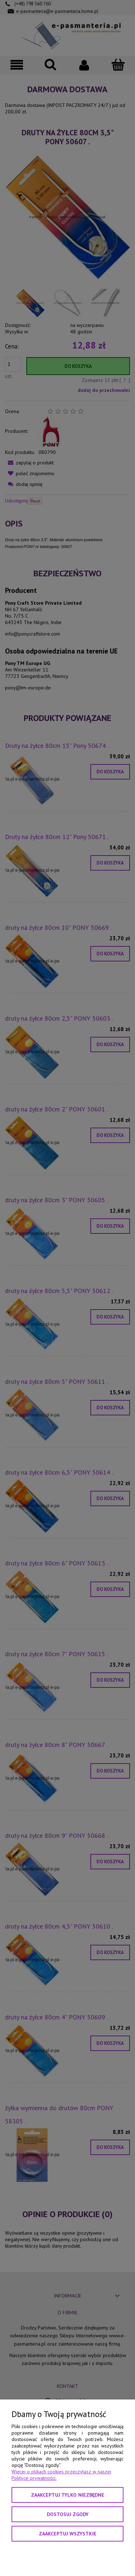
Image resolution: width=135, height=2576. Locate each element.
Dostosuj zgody (68, 2514)
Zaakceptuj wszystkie (67, 2533)
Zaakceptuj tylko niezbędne (67, 2495)
